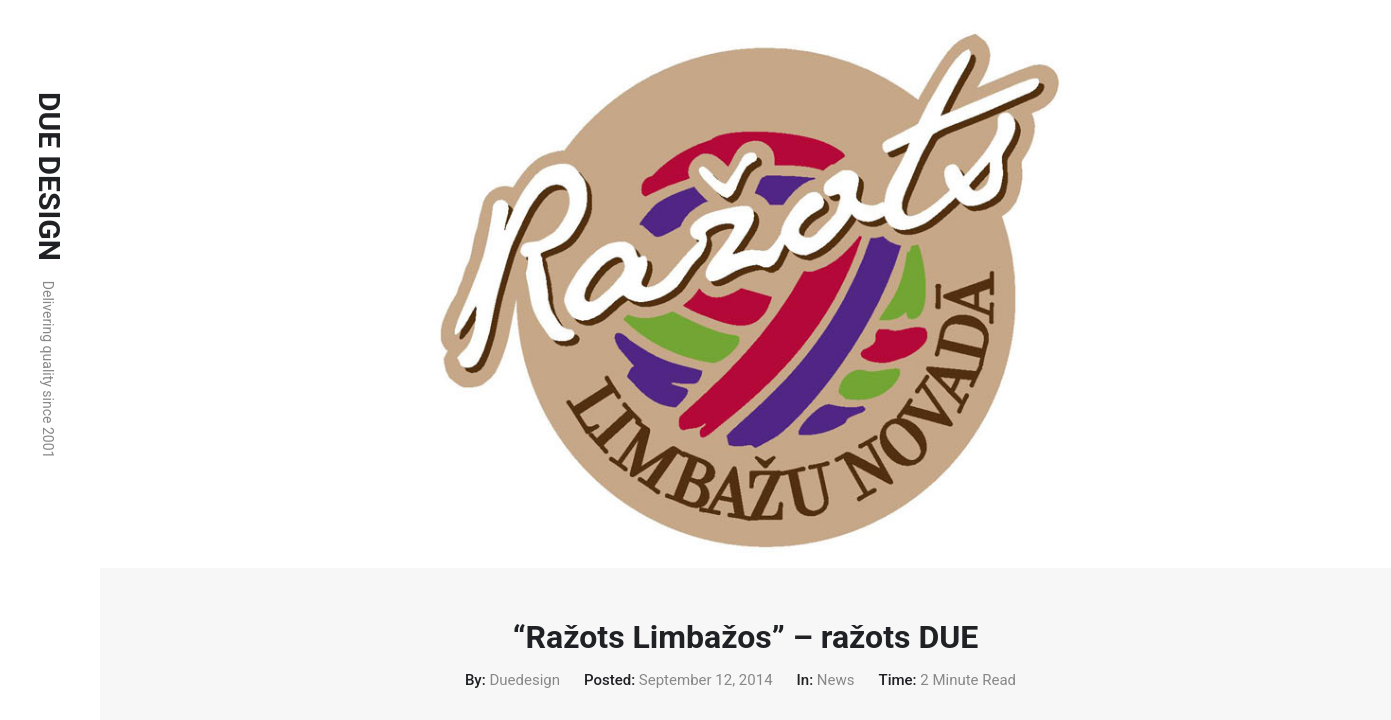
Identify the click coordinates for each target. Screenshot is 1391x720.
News (836, 680)
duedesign (524, 680)
